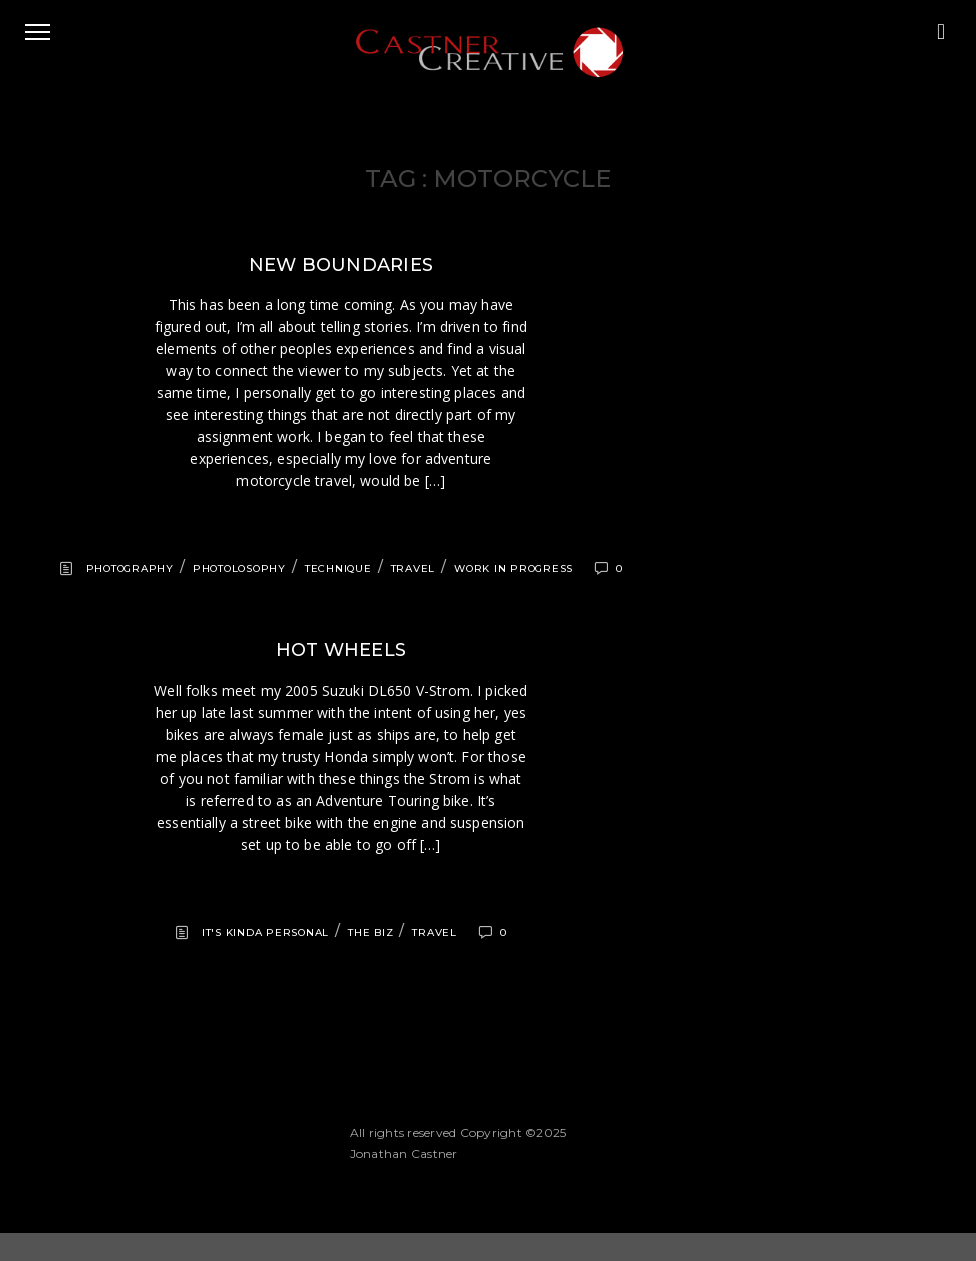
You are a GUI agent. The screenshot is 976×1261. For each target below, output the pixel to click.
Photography (130, 568)
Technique (338, 568)
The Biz (370, 932)
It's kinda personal (265, 932)
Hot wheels (341, 650)
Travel (413, 568)
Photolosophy (239, 568)
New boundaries (341, 265)
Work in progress (513, 568)
